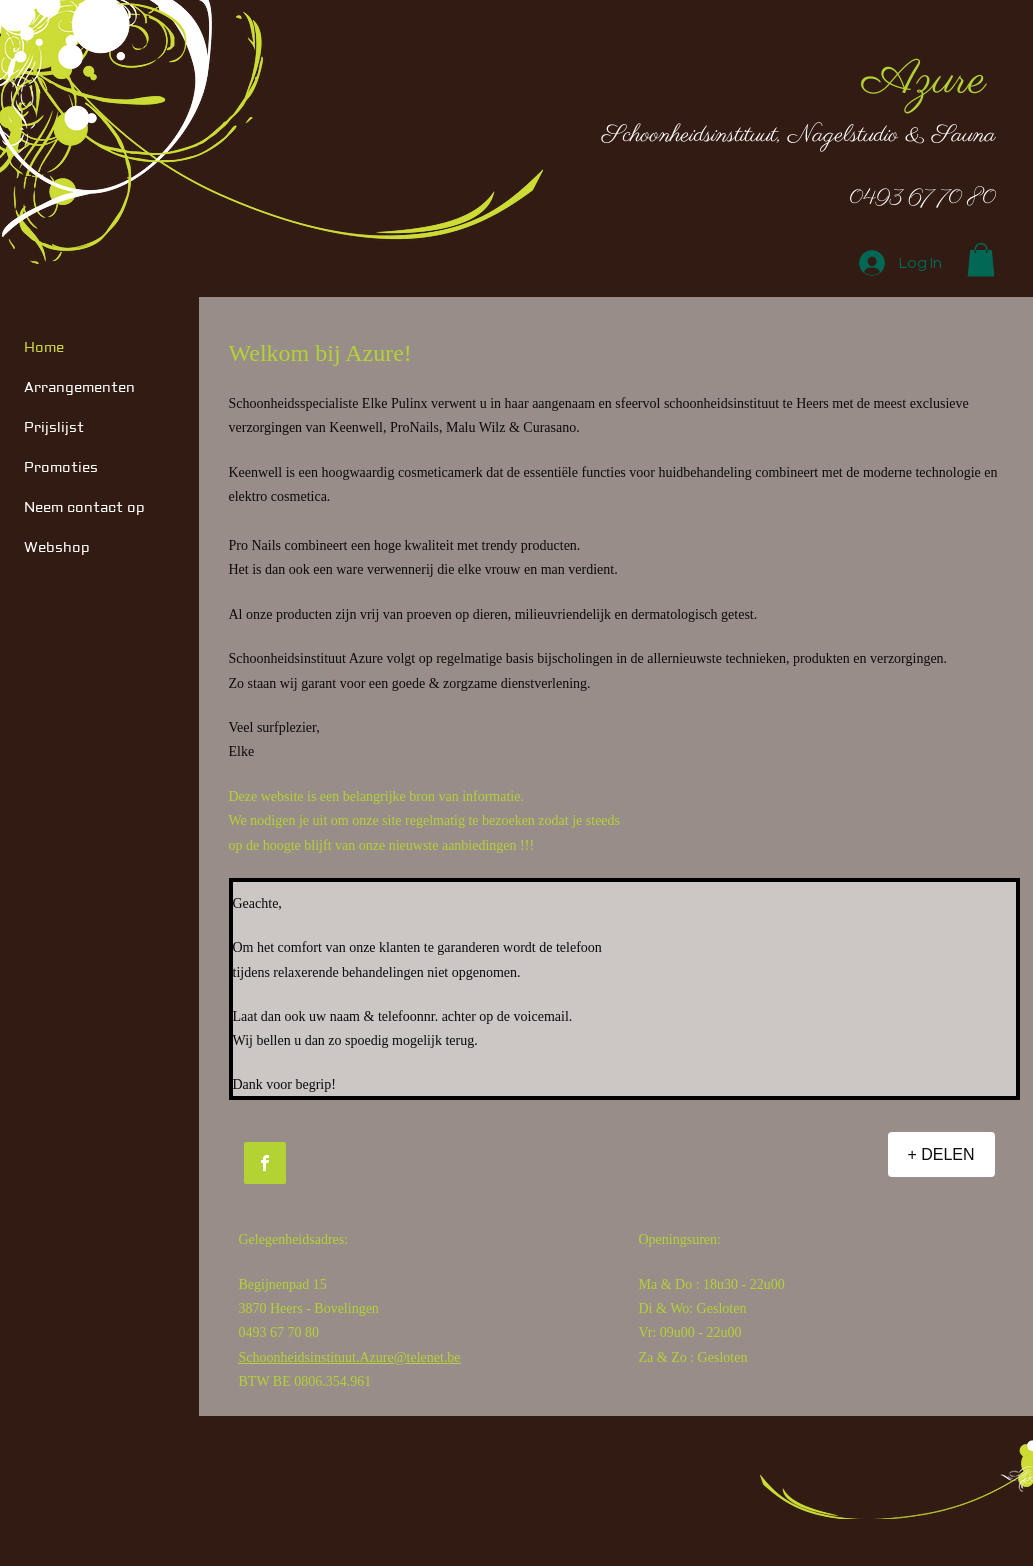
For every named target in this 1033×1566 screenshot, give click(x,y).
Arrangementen (79, 388)
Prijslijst (54, 428)
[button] (981, 259)
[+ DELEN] (941, 1154)
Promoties (61, 468)
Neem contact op (84, 508)
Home (44, 348)
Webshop (57, 548)
